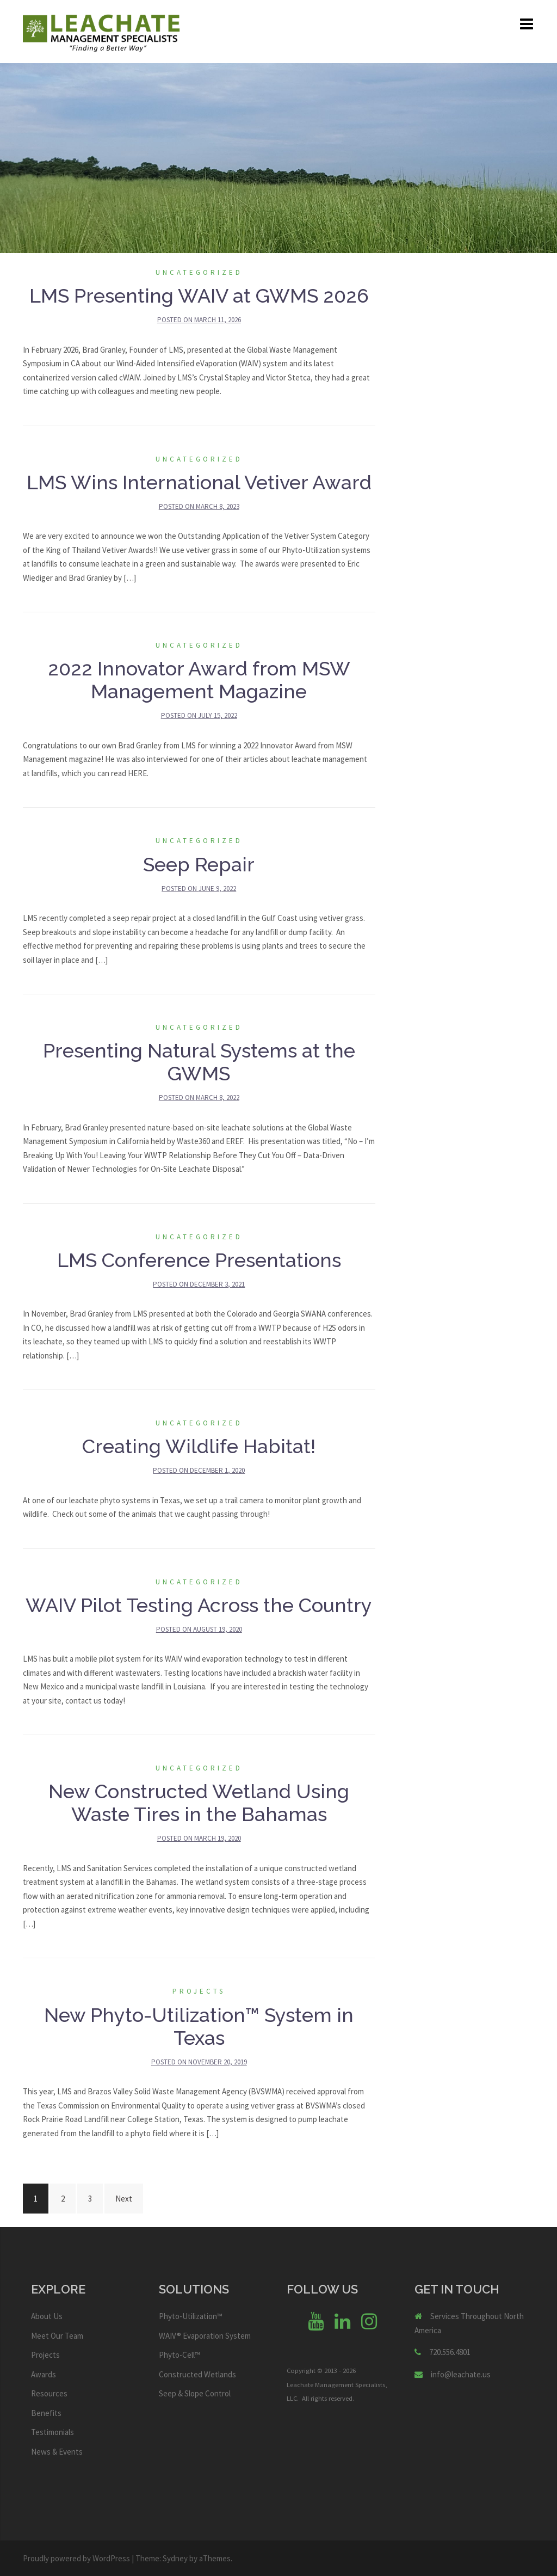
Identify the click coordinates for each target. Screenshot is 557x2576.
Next (123, 2198)
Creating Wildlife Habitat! (198, 1446)
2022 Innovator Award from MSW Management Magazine (199, 680)
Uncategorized (199, 272)
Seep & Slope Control (195, 2393)
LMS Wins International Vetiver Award (199, 482)
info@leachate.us (461, 2374)
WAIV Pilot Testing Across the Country (199, 1605)
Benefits (46, 2413)
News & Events (57, 2451)
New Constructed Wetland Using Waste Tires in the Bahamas (198, 1802)
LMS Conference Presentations (199, 1260)
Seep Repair (199, 864)
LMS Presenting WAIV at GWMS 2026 (199, 295)
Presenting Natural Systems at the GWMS (199, 1062)
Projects (198, 1991)
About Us (47, 2316)
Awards (43, 2374)
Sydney (175, 2558)
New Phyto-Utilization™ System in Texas (199, 2026)
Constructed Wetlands (197, 2374)
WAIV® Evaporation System (205, 2336)
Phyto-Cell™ (179, 2355)
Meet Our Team (57, 2336)
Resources (49, 2393)
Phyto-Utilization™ (190, 2316)
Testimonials (52, 2432)
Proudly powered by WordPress (76, 2558)
